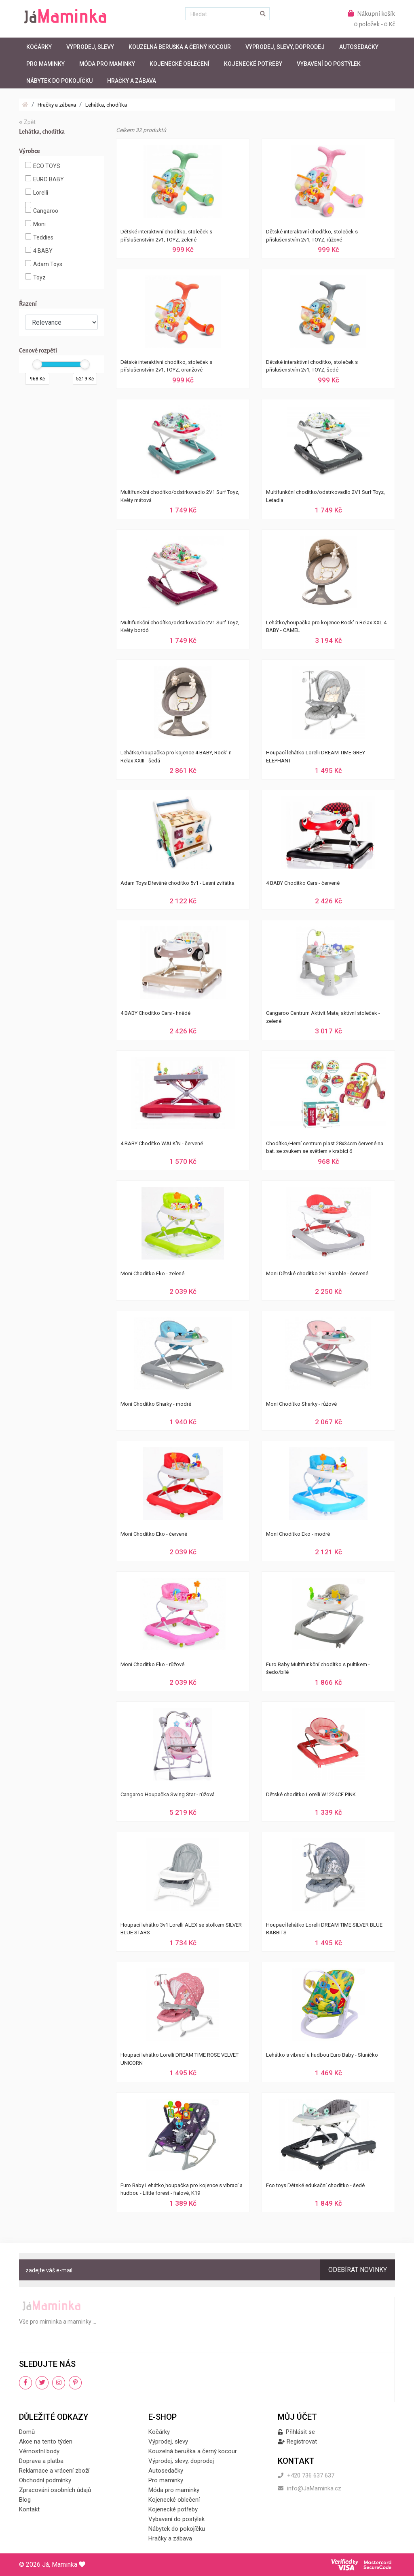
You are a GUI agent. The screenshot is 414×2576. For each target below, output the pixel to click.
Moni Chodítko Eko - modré (298, 1534)
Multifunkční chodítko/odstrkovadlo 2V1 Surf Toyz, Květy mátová (179, 496)
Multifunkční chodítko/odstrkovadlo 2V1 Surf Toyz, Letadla (325, 496)
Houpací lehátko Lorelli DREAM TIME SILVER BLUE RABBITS (324, 1929)
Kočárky (39, 47)
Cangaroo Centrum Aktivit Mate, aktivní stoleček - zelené (323, 1017)
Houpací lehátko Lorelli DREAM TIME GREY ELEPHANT (315, 756)
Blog (25, 2499)
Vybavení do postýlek (329, 64)
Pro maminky (45, 64)
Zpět (27, 122)
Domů (27, 2431)
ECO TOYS (42, 165)
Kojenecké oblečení (179, 64)
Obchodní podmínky (45, 2480)
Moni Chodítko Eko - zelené (152, 1273)
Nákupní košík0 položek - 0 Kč (371, 18)
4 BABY (39, 250)
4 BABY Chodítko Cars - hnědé (155, 1013)
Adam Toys (43, 263)
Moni (35, 223)
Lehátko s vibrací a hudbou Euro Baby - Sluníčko (322, 2055)
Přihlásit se (296, 2431)
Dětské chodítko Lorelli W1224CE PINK (311, 1794)
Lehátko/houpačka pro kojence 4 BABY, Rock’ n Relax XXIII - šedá (176, 756)
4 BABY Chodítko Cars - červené (303, 883)
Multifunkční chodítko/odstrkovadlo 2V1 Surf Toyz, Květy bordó (179, 626)
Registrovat (297, 2441)
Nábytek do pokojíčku (59, 81)
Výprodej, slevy (90, 47)
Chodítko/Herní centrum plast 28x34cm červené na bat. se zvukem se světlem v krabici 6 (324, 1147)
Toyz (35, 277)
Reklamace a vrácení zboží (54, 2470)
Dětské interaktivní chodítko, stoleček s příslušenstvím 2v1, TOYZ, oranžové (166, 366)
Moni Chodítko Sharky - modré (155, 1404)
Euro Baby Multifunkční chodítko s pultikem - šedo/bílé (318, 1668)
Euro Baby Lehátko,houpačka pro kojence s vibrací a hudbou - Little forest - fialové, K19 (181, 2189)
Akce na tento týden (45, 2441)
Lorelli (36, 192)
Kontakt (29, 2509)
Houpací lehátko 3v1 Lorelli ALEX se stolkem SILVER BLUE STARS (181, 1929)
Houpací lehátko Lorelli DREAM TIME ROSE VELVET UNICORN (179, 2059)
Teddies (39, 237)
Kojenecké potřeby (253, 64)
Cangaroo (41, 210)
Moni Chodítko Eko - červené (153, 1534)
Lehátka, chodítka (106, 105)
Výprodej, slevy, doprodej (285, 47)
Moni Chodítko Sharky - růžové (301, 1404)
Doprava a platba (41, 2461)
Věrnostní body (39, 2451)
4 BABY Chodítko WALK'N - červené (161, 1143)
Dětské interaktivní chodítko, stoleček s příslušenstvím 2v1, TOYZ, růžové (312, 236)
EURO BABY (44, 179)
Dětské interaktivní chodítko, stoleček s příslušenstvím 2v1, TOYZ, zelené (166, 236)
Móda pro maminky (107, 64)
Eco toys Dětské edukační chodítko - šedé (315, 2185)
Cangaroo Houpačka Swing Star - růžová (167, 1794)
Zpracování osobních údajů (55, 2490)
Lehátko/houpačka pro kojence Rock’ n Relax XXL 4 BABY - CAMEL (326, 626)
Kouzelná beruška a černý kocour (180, 47)
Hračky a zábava (131, 81)
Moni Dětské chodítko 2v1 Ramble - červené (317, 1273)
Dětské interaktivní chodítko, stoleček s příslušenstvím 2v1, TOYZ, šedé (312, 366)
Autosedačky (358, 47)
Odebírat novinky (357, 2270)
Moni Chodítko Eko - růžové (152, 1664)
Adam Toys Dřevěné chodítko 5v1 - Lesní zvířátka (177, 883)
